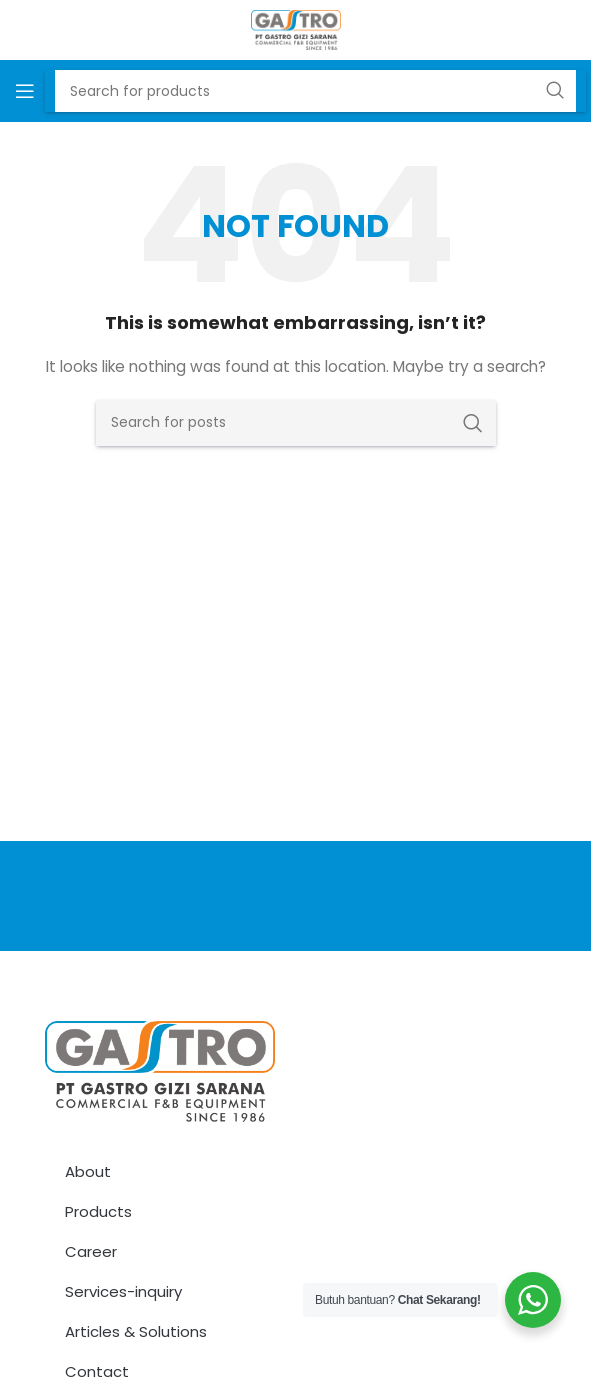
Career (91, 1251)
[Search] (296, 423)
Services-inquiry (123, 1291)
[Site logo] (296, 29)
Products (98, 1211)
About (88, 1171)
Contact (97, 1371)
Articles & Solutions (136, 1331)
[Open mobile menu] (25, 91)
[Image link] (160, 1070)
